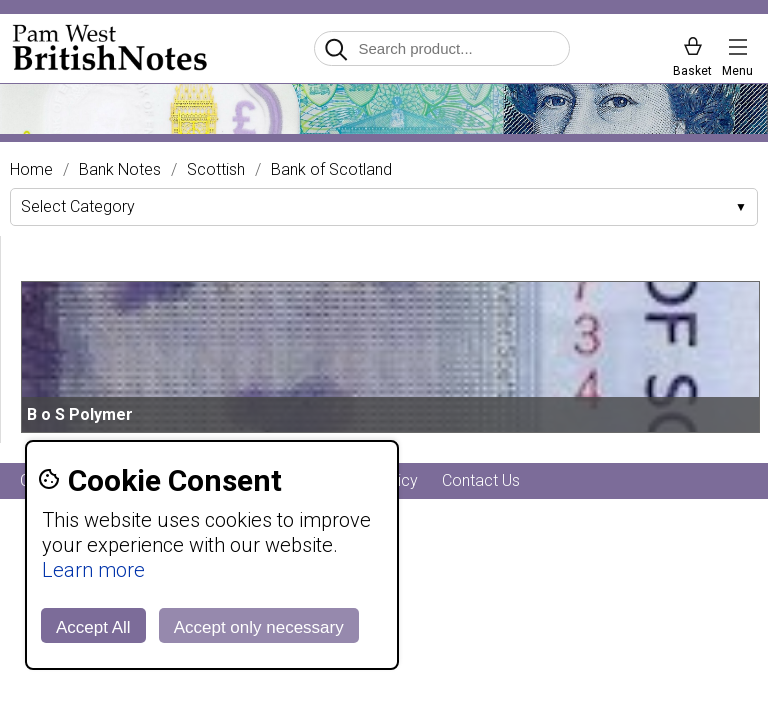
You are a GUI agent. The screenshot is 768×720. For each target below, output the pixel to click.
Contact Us (481, 480)
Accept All (93, 627)
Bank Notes (120, 170)
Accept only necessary (259, 627)
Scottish (216, 170)
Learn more (93, 570)
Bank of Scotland (331, 170)
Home (31, 170)
